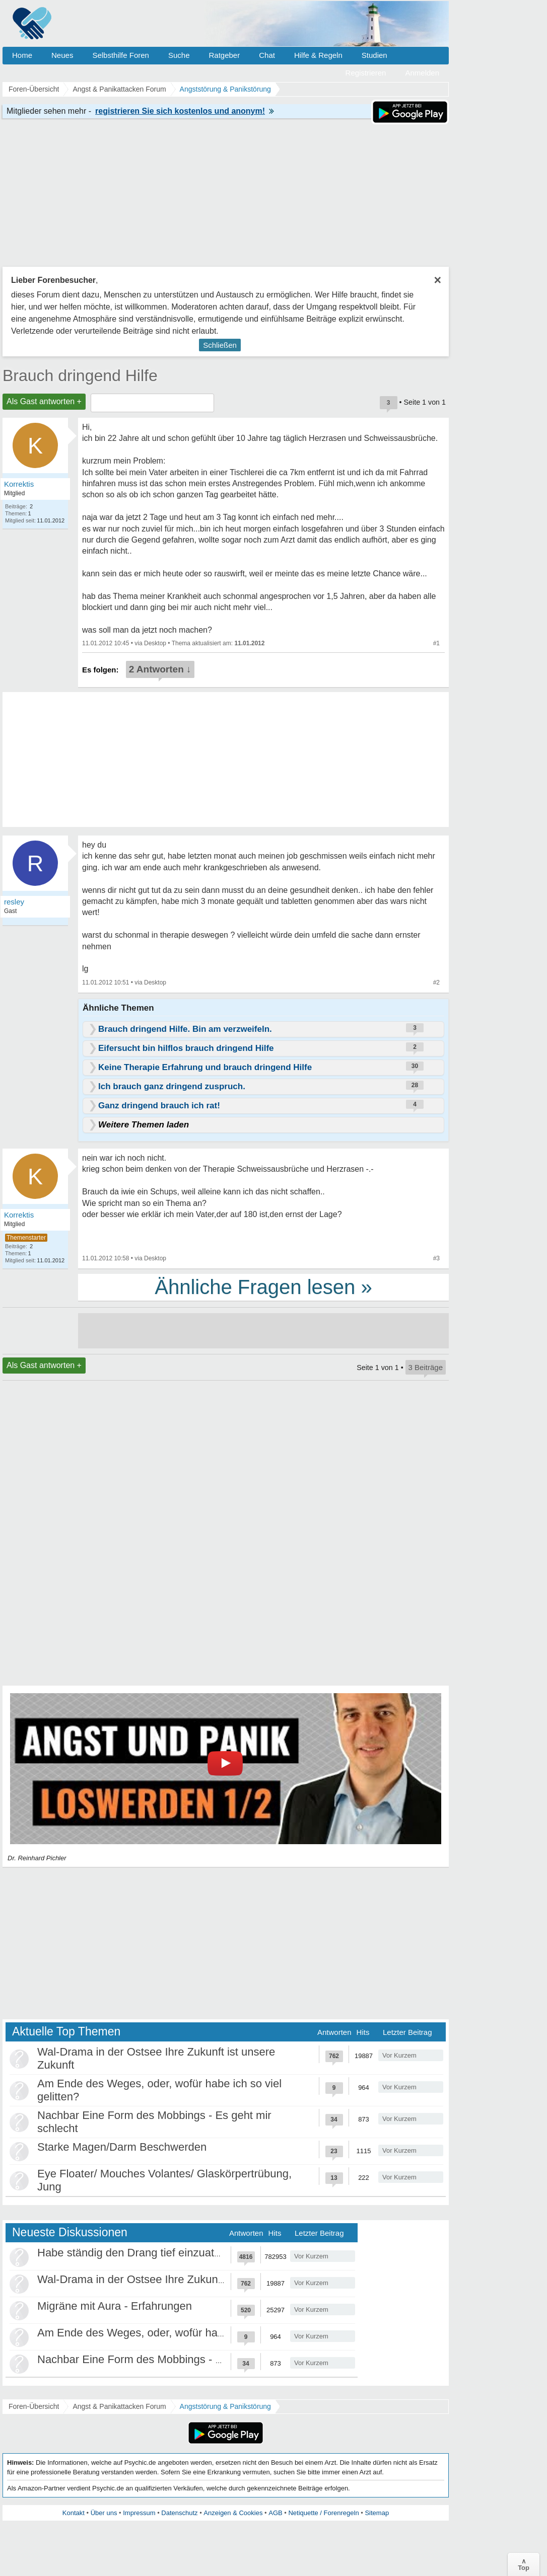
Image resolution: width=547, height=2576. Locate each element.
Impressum (139, 2513)
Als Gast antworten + (44, 401)
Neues (62, 55)
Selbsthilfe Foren (120, 55)
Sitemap (377, 2513)
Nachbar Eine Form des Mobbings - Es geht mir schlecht (176, 2359)
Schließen (220, 345)
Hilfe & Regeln (318, 55)
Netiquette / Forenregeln (323, 2513)
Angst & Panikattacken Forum (119, 2406)
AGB (275, 2513)
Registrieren (366, 72)
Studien (374, 55)
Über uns (104, 2513)
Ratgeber (224, 55)
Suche (179, 55)
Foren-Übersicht (34, 2406)
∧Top (523, 2564)
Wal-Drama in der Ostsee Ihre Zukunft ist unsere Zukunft (176, 2279)
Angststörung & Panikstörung (225, 2406)
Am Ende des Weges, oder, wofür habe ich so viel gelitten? (181, 2332)
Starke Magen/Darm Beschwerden (122, 2147)
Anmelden (422, 72)
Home (22, 55)
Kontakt (73, 2513)
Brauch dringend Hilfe (80, 375)
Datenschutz (179, 2513)
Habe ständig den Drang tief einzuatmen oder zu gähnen (176, 2252)
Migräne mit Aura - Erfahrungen (114, 2306)
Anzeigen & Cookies (232, 2513)
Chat (267, 55)
